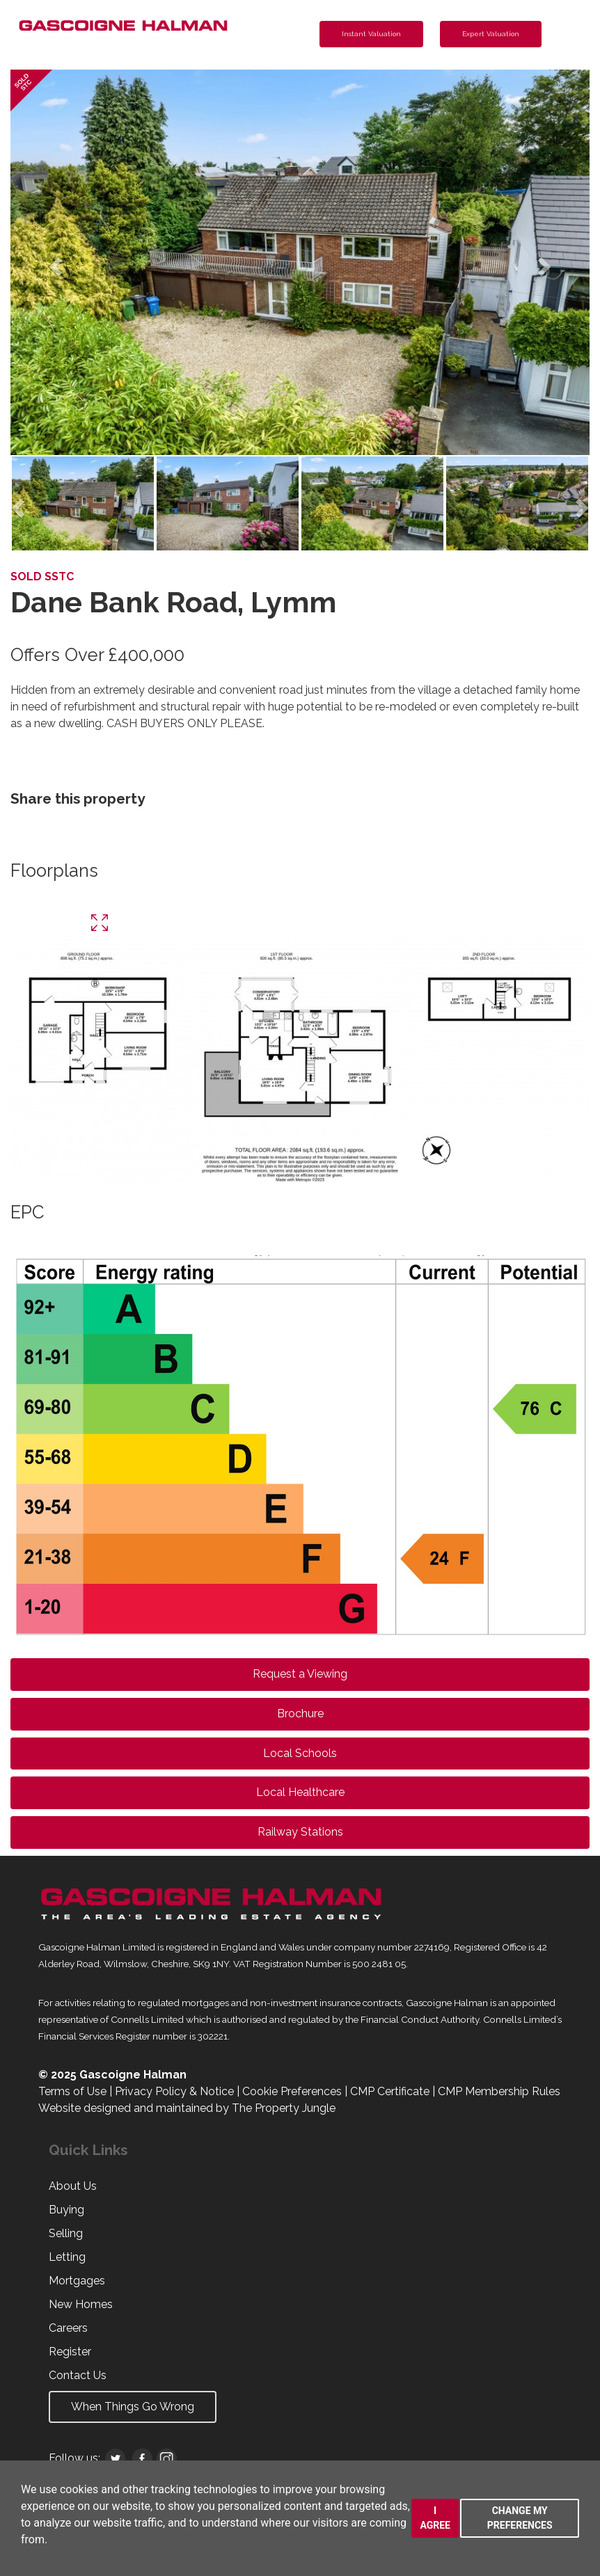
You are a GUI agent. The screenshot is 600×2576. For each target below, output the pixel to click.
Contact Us (77, 2375)
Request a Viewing (300, 1673)
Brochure (300, 1713)
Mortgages (77, 2280)
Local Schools (300, 1753)
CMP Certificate (389, 2091)
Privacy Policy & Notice (174, 2091)
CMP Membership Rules (499, 2091)
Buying (66, 2209)
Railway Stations (300, 1831)
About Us (73, 2186)
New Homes (81, 2304)
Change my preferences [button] (520, 2518)
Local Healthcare (300, 1792)
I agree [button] (435, 2518)
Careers (68, 2328)
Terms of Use (72, 2091)
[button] (53, 262)
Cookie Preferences (292, 2091)
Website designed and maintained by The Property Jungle (186, 2108)
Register (70, 2351)
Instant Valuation (371, 34)
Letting (67, 2257)
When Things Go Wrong (132, 2406)
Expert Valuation (490, 34)
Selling (66, 2233)
